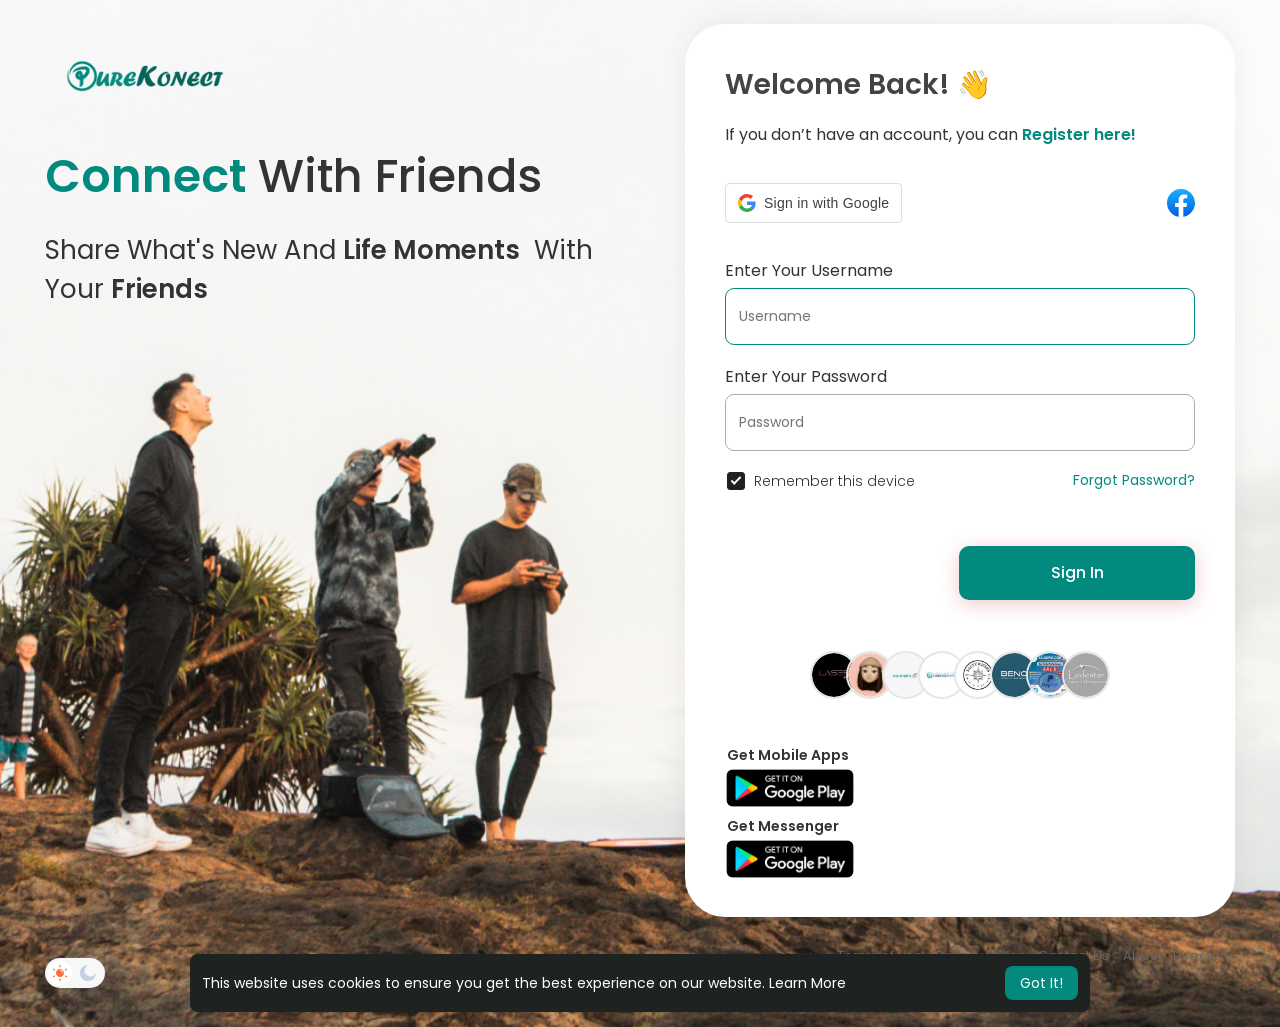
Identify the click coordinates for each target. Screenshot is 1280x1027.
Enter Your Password (806, 376)
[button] (813, 203)
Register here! (1079, 134)
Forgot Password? (1134, 480)
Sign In (1077, 572)
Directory (1202, 955)
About (1142, 955)
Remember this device (834, 481)
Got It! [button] (1041, 983)
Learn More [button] (807, 983)
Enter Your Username (809, 270)
